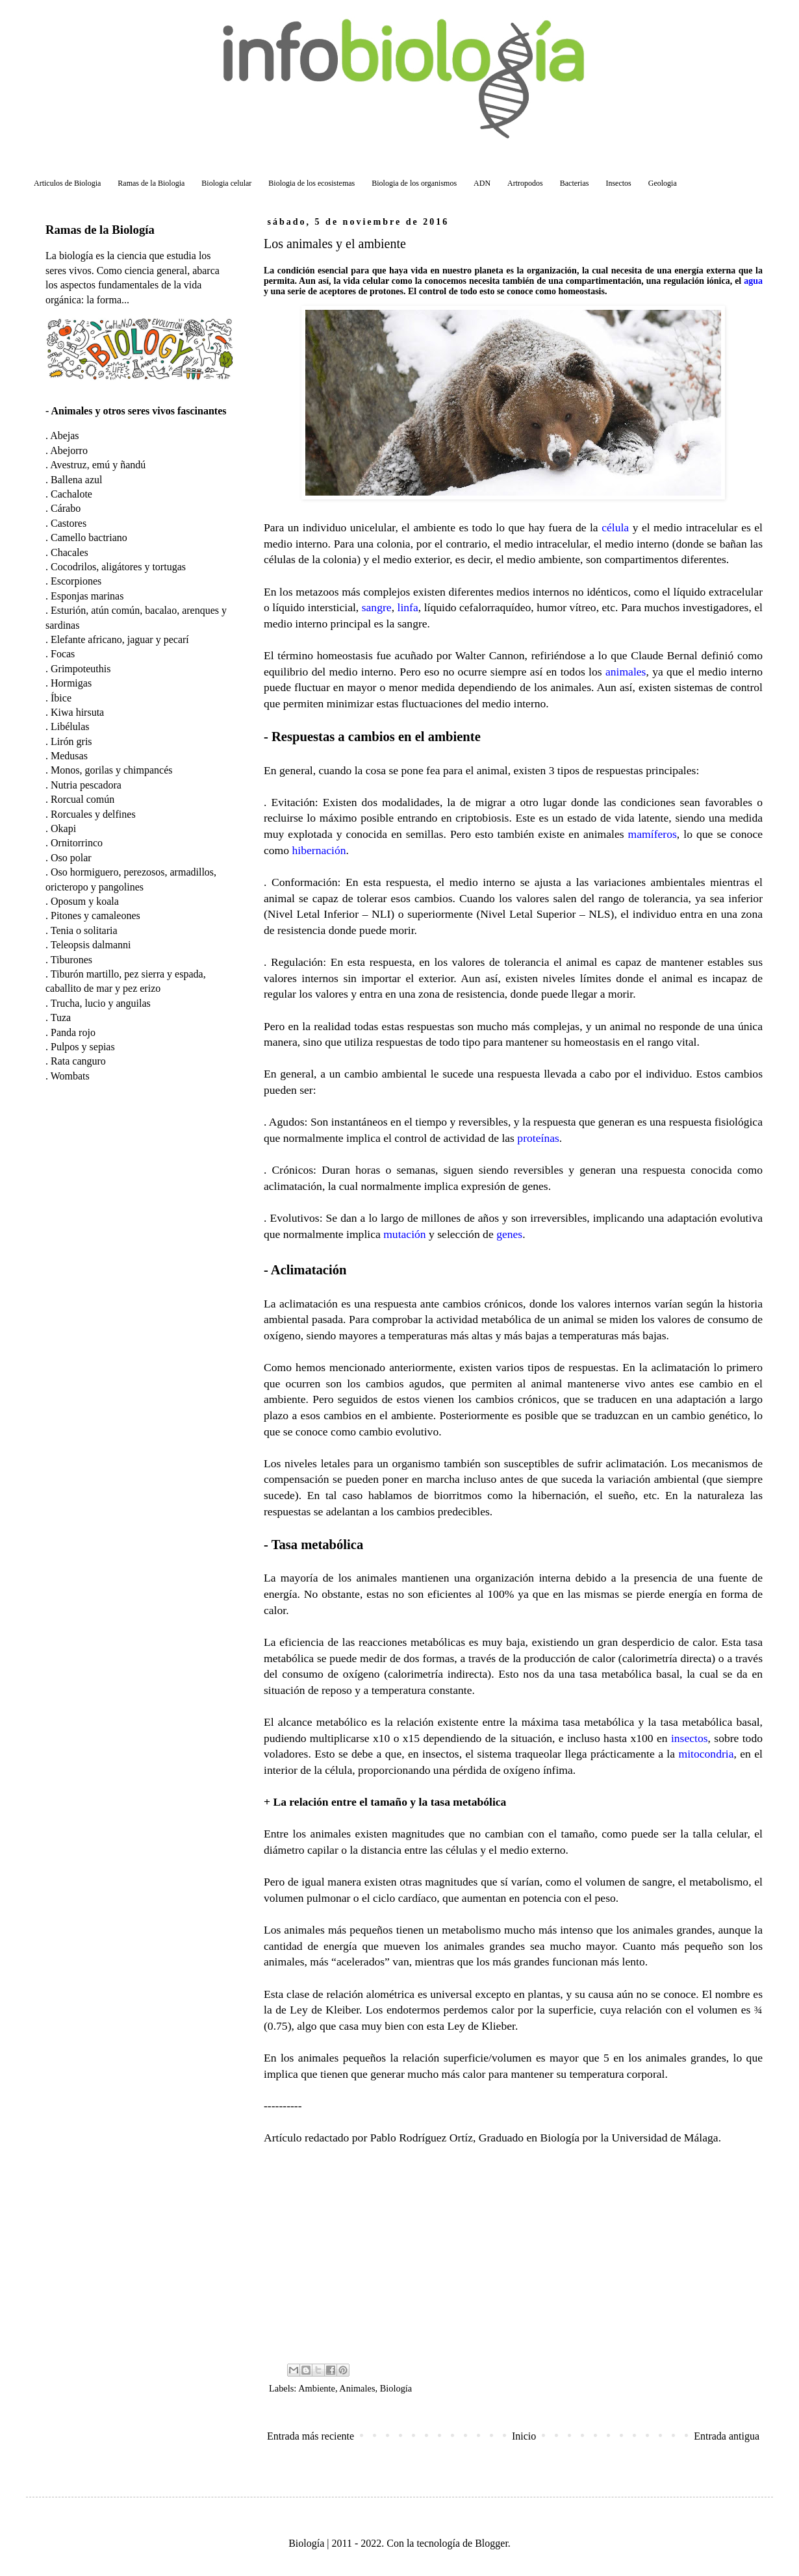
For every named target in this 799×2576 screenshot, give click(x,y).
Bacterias (574, 183)
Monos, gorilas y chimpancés (112, 770)
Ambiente (316, 2388)
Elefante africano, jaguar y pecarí (120, 639)
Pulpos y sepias (83, 1046)
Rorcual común (82, 799)
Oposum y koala (85, 901)
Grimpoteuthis (80, 668)
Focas (63, 653)
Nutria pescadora (86, 784)
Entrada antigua (726, 2436)
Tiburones (71, 959)
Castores (68, 523)
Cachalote (71, 493)
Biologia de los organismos (414, 183)
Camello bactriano (89, 537)
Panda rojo (73, 1032)
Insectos (618, 183)
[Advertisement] (513, 2253)
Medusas (69, 755)
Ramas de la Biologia (151, 183)
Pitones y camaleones (95, 915)
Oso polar (71, 857)
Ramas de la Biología (100, 229)
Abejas (64, 435)
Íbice (61, 697)
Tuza (61, 1017)
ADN (482, 183)
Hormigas (71, 682)
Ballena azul (77, 479)
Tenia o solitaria (84, 930)
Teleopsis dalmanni (91, 944)
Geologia (662, 183)
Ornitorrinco (77, 842)
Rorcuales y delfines (93, 814)
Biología (396, 2388)
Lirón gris (71, 741)
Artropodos (525, 183)
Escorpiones (76, 581)
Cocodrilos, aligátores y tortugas (118, 566)
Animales (357, 2388)
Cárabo (66, 508)
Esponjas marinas (87, 595)
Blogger (491, 2543)
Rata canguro (78, 1061)
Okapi (63, 828)
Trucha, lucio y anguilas (101, 1003)
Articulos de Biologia (67, 183)
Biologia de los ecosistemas (311, 183)
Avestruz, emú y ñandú (98, 464)
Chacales (69, 552)
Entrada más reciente (310, 2436)
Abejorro (69, 450)
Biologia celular (226, 183)
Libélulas (70, 726)
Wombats (70, 1075)
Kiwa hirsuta (77, 712)
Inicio (524, 2436)
